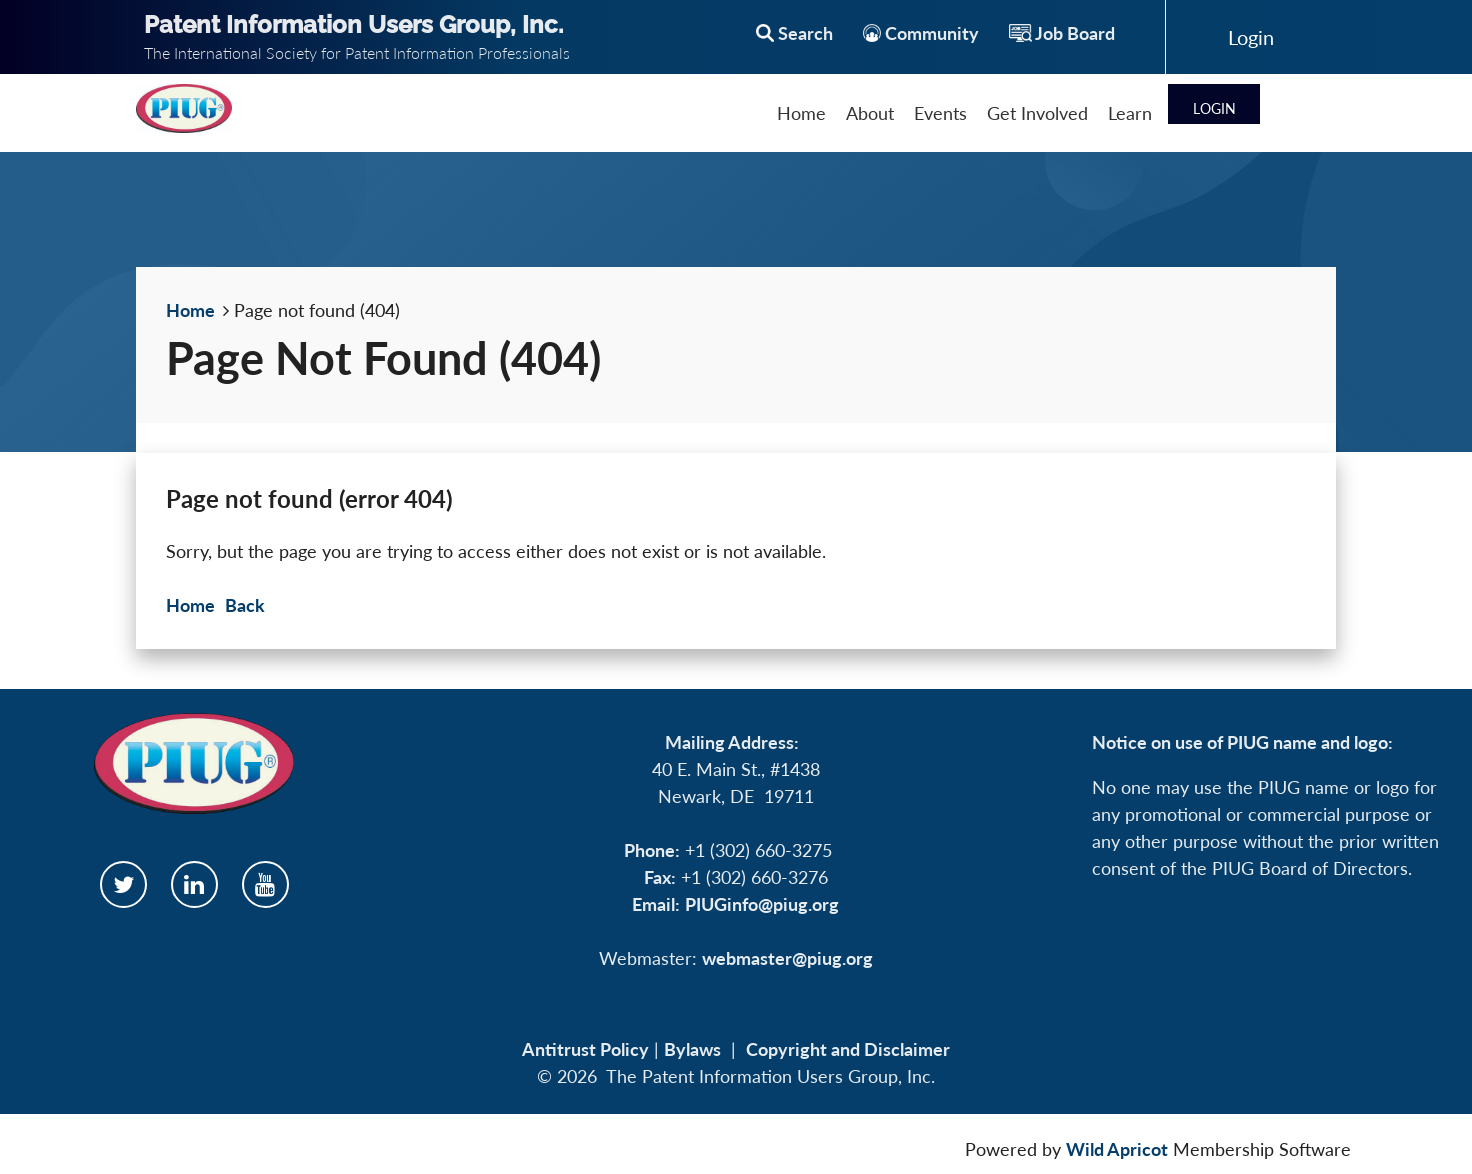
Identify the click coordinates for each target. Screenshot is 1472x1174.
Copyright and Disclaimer (848, 1049)
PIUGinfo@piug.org (762, 904)
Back (245, 605)
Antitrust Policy (585, 1049)
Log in (1251, 37)
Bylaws (692, 1049)
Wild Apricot (1117, 1149)
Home (190, 310)
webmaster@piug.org (787, 958)
